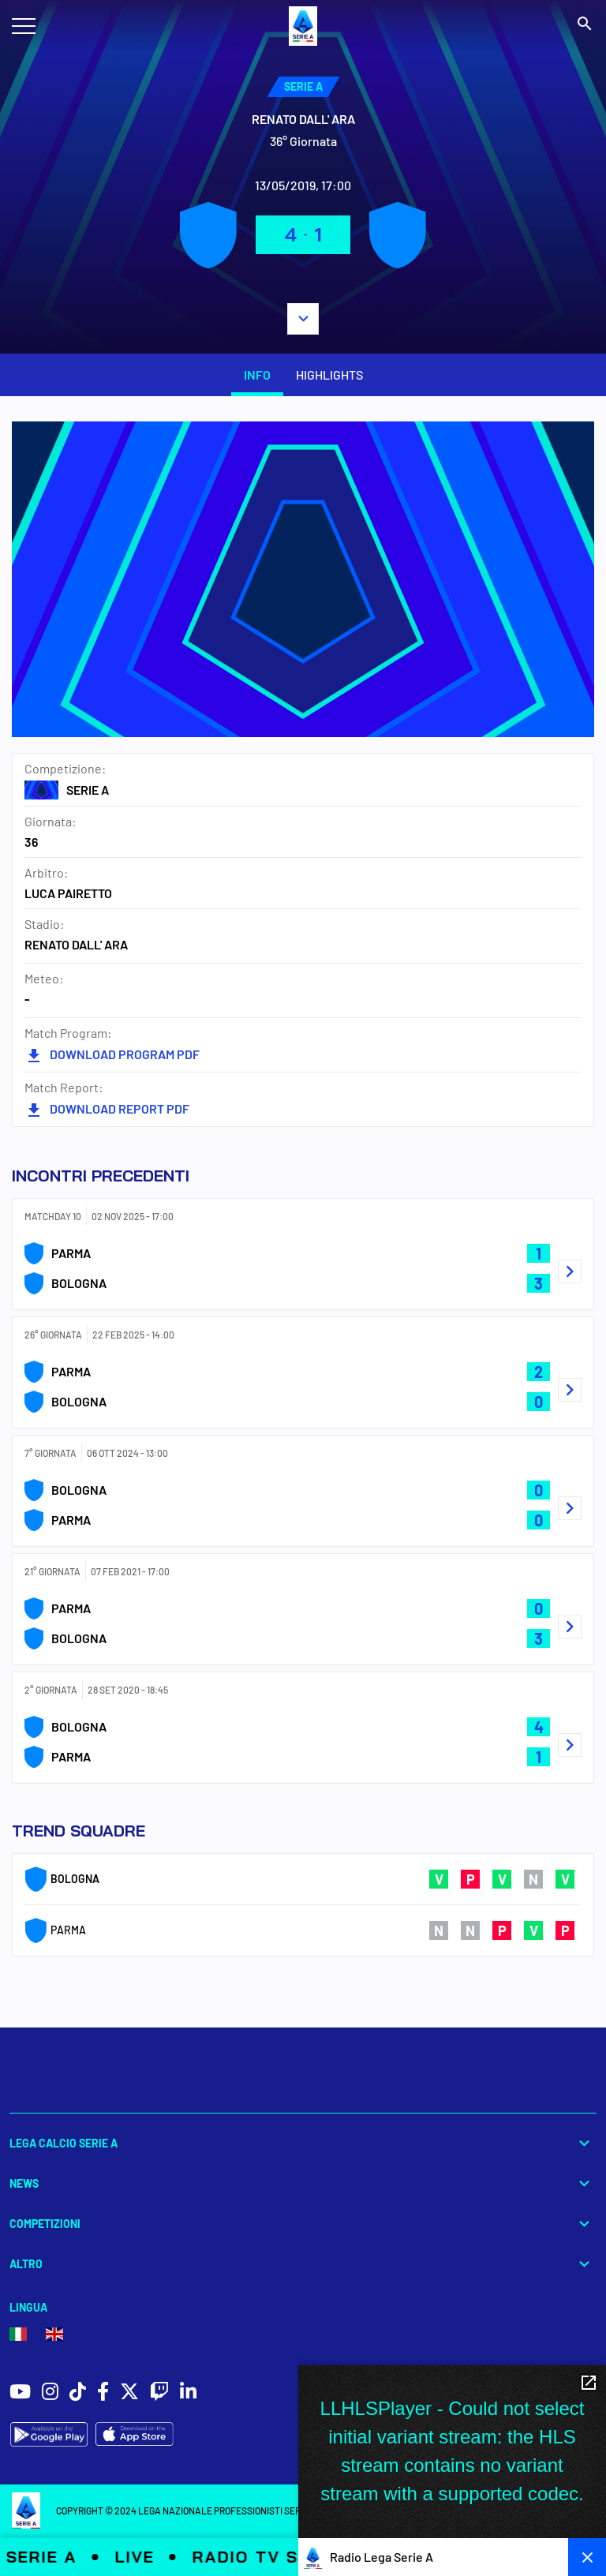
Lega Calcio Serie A (303, 2143)
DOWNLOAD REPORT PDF (106, 1108)
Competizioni (303, 2223)
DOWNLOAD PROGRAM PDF (112, 1053)
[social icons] (20, 2393)
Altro (303, 2263)
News (303, 2183)
